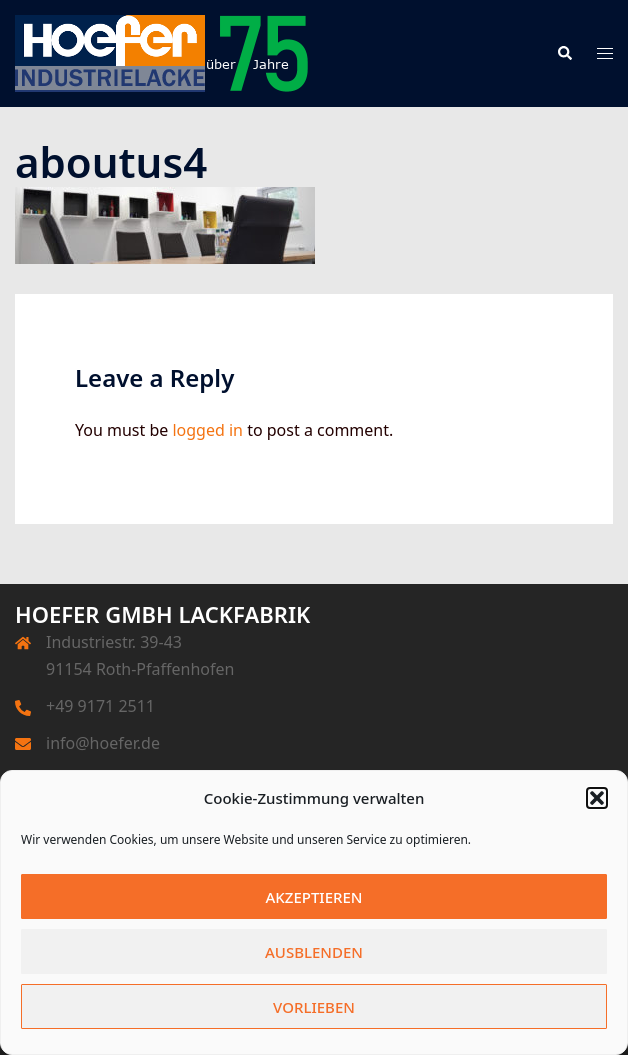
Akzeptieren (314, 897)
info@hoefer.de (103, 743)
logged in (207, 430)
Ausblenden (314, 952)
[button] (597, 798)
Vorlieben (314, 1007)
